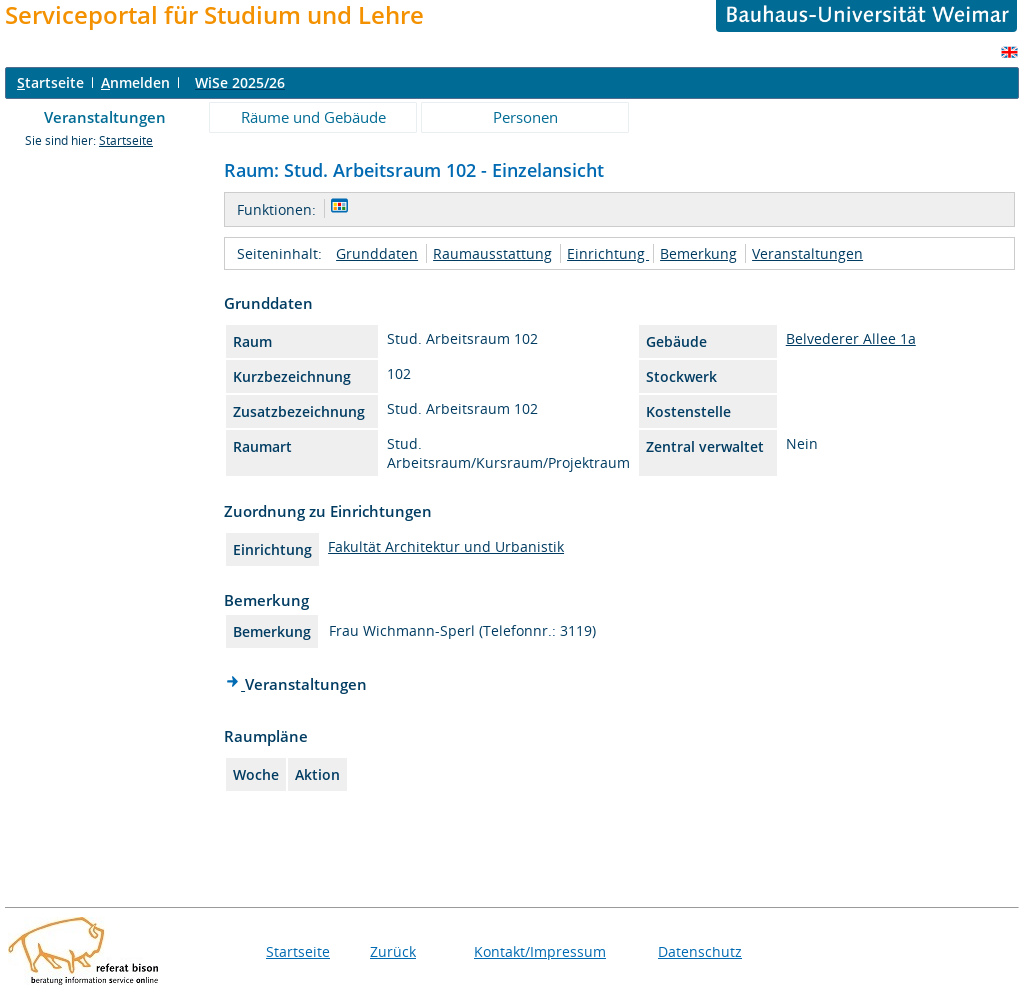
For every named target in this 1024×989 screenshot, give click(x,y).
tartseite (50, 82)
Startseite (126, 140)
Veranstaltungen (105, 117)
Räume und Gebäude (313, 117)
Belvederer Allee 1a (851, 338)
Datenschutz (700, 951)
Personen (525, 117)
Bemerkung (698, 253)
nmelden (135, 82)
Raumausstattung (492, 253)
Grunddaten (377, 253)
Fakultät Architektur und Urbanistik (446, 546)
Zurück (393, 951)
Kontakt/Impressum (540, 951)
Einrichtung (608, 253)
